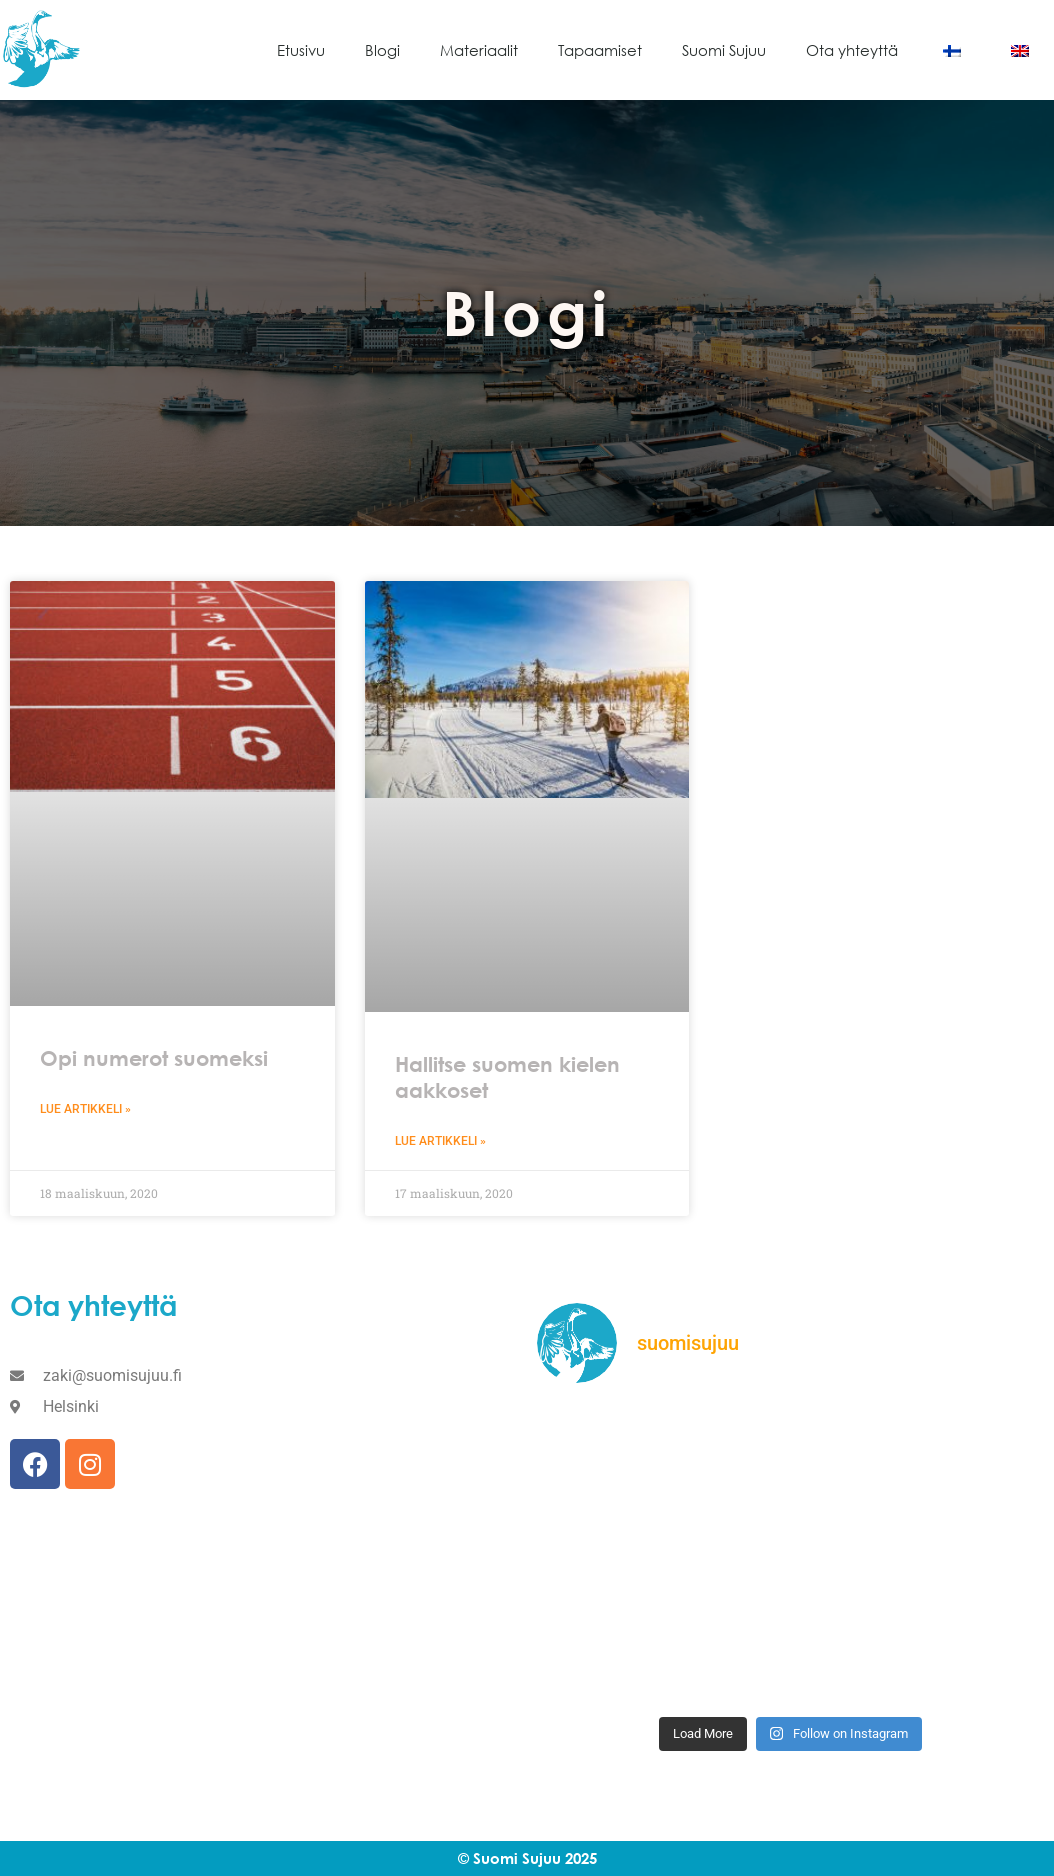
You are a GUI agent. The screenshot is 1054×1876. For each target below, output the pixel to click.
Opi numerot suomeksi (154, 1058)
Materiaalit (479, 50)
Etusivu (301, 50)
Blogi (382, 50)
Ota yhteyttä (852, 50)
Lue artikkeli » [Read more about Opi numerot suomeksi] (85, 1109)
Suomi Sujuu (724, 50)
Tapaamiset (600, 50)
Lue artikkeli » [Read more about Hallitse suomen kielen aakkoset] (440, 1141)
